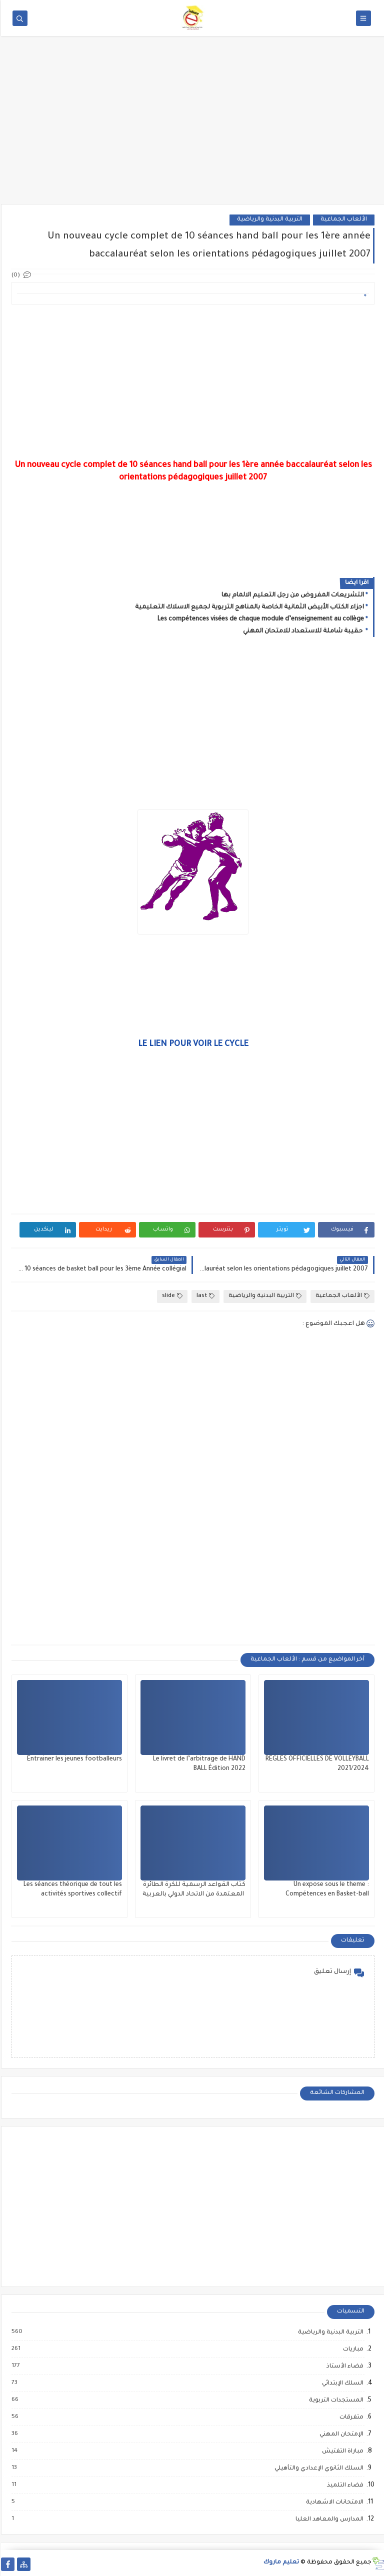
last (205, 1296)
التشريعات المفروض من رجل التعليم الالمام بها (291, 595)
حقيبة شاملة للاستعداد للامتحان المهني (302, 631)
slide (171, 1296)
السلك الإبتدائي (341, 2384)
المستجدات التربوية (334, 2400)
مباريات (351, 2350)
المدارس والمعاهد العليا (328, 2520)
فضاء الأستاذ (343, 2366)
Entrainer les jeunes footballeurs (73, 1759)
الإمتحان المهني (340, 2434)
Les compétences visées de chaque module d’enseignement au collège (259, 619)
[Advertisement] (192, 126)
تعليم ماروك (280, 2563)
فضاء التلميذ (343, 2486)
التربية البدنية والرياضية (269, 219)
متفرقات (350, 2418)
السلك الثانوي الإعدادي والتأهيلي (317, 2468)
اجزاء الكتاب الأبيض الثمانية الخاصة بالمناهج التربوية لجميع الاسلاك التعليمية (248, 607)
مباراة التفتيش (341, 2452)
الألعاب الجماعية (343, 219)
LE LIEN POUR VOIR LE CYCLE (192, 1044)
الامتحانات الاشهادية (333, 2502)
